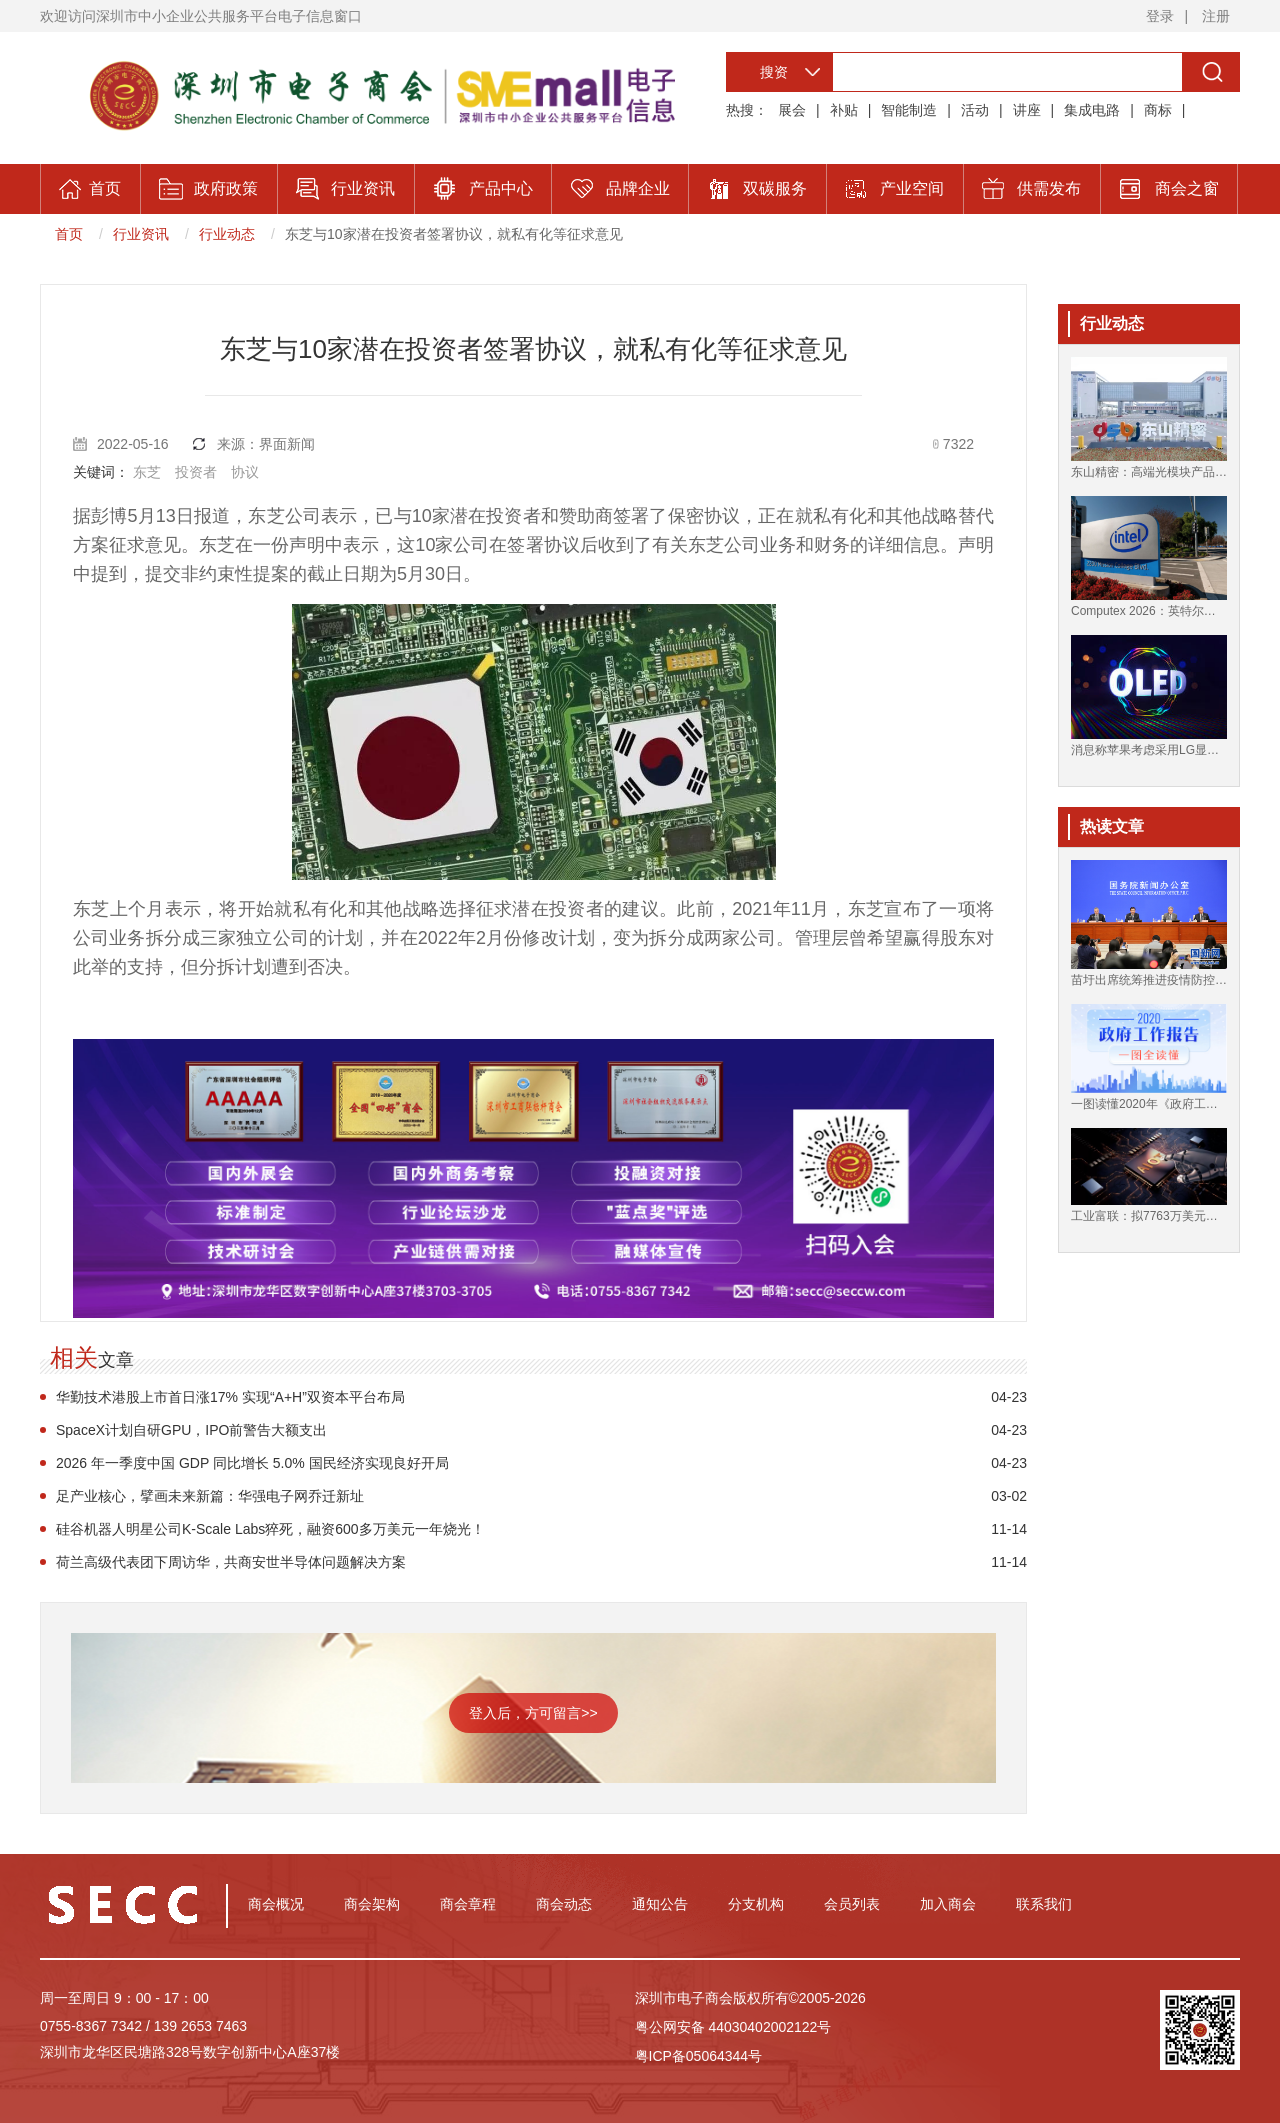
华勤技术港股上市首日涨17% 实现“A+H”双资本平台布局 (230, 1397)
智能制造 (909, 110)
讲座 (1027, 110)
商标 (1158, 110)
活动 (975, 110)
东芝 (147, 472)
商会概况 (276, 1904)
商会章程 (468, 1904)
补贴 (844, 110)
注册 (1216, 16)
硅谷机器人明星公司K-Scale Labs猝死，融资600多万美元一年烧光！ (270, 1529)
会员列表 (852, 1904)
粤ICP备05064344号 (699, 2056)
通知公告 (660, 1904)
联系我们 (1044, 1904)
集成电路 (1092, 110)
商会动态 (564, 1904)
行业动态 (227, 234)
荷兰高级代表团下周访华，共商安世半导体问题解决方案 (231, 1562)
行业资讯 (141, 234)
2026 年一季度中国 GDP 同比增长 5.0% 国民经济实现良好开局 (252, 1463)
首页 (69, 234)
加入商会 (948, 1904)
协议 (245, 472)
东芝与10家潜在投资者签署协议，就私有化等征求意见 (454, 234)
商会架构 (372, 1904)
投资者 (196, 472)
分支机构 (756, 1904)
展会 (792, 110)
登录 (1160, 16)
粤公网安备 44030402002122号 (733, 2027)
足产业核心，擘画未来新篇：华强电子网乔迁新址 (210, 1496)
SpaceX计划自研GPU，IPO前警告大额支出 (192, 1430)
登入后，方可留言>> (533, 1713)
